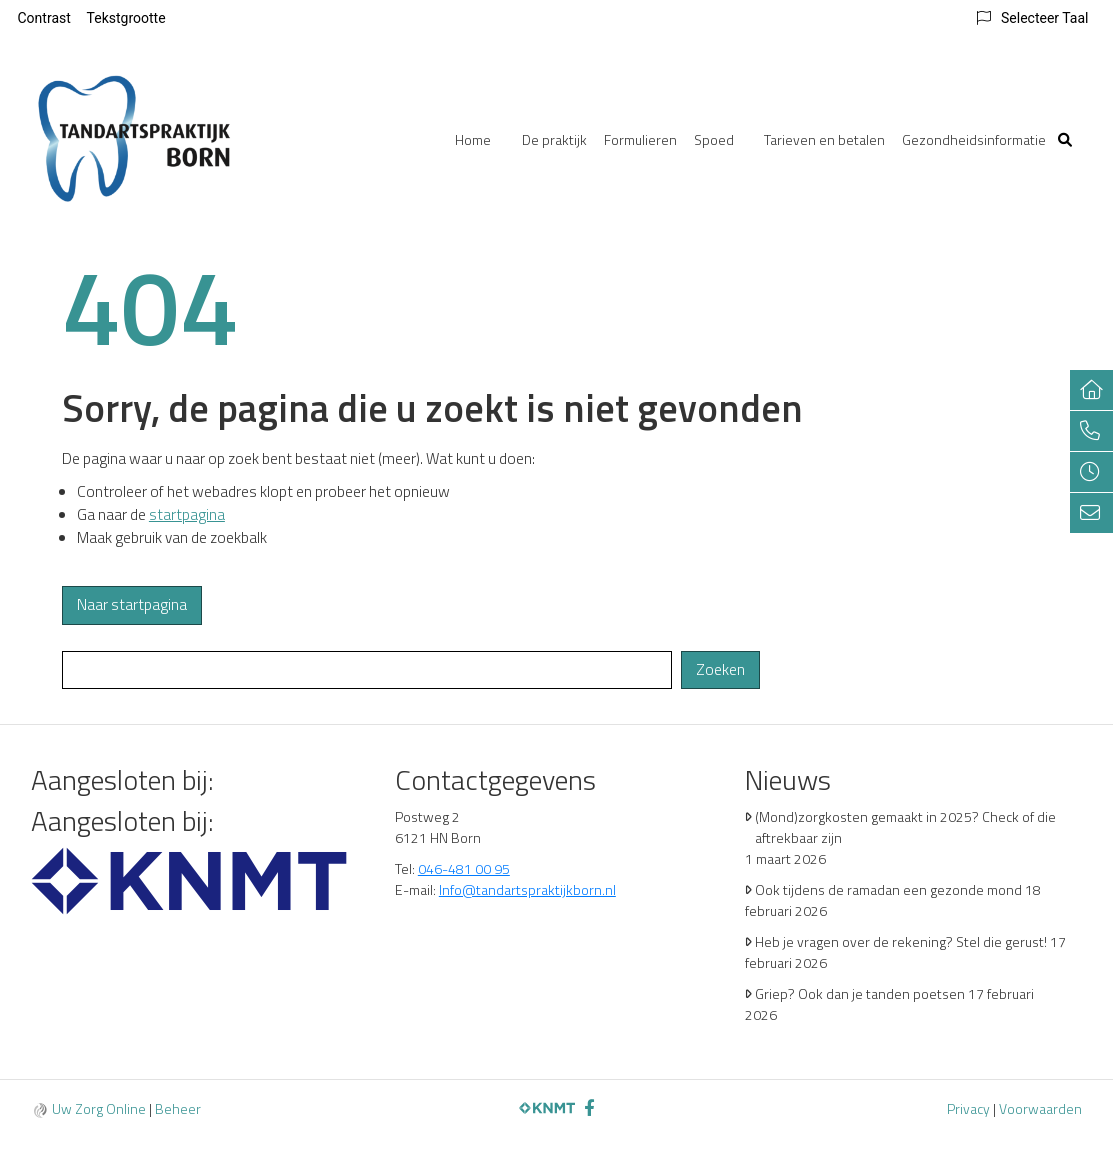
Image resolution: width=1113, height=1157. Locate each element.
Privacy (968, 1108)
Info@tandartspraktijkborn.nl (527, 889)
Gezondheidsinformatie (974, 139)
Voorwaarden (1040, 1108)
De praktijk (554, 139)
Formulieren (640, 139)
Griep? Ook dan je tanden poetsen (860, 993)
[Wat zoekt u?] (367, 670)
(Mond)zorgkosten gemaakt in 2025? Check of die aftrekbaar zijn (905, 827)
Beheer (178, 1108)
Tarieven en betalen (824, 139)
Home (473, 139)
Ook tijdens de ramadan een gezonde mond (888, 889)
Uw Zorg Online (99, 1108)
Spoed (714, 139)
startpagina (187, 514)
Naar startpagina (132, 604)
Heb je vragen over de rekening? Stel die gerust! (901, 941)
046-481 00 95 (464, 868)
